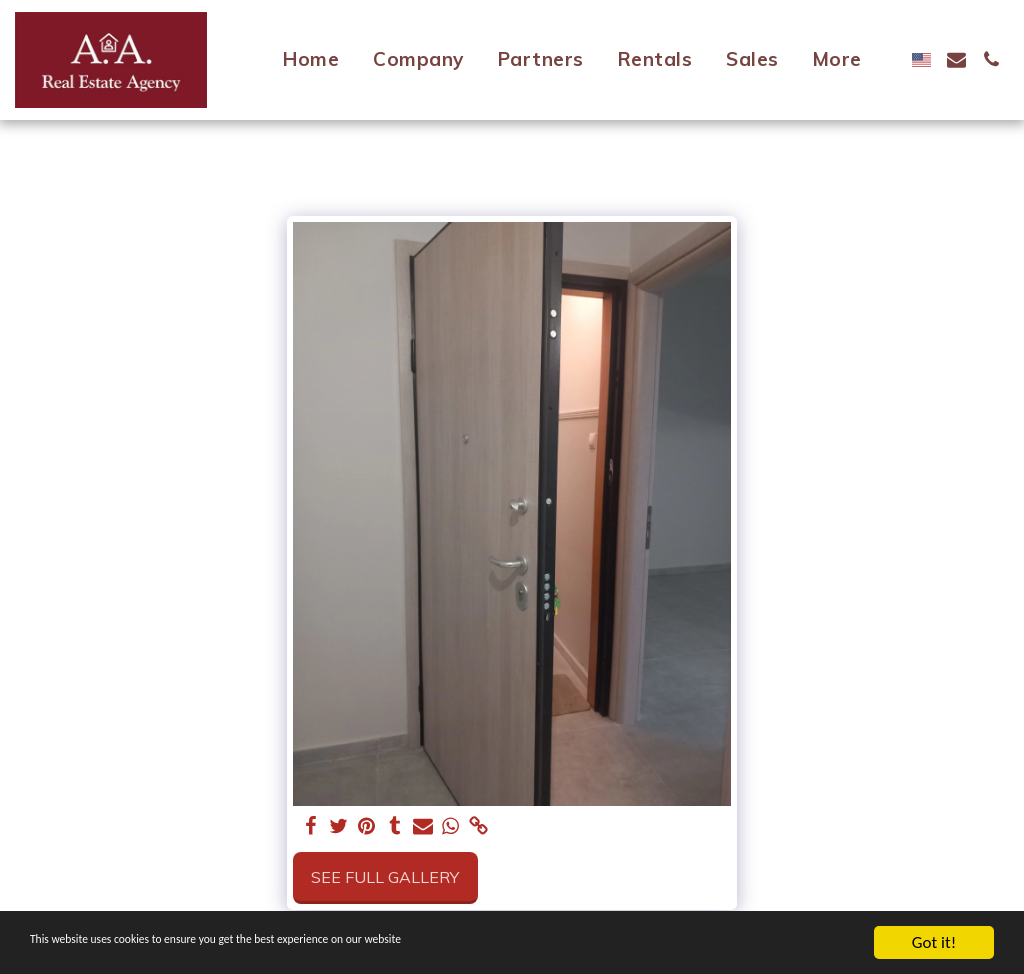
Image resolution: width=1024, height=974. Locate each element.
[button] (956, 59)
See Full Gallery (385, 877)
